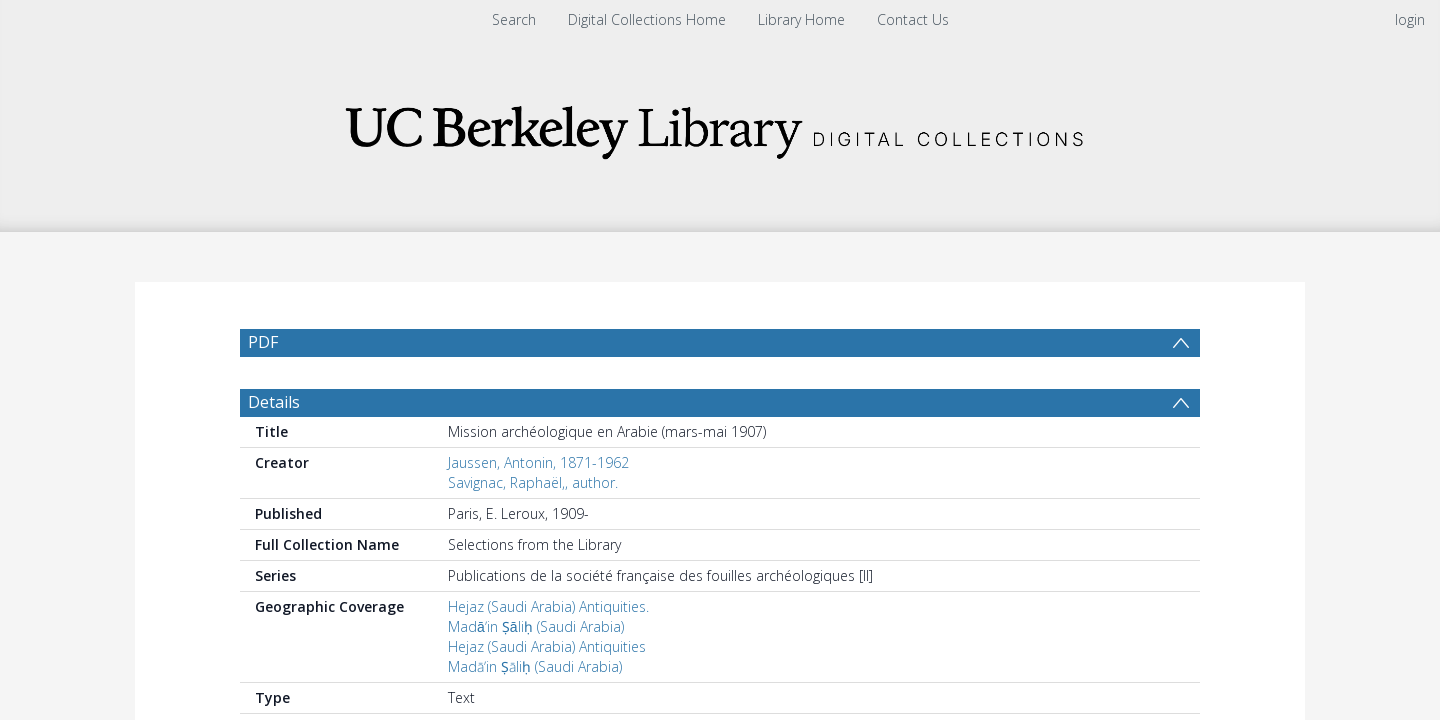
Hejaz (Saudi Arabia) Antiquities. (548, 616)
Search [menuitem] (514, 19)
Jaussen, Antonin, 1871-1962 (538, 472)
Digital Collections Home (647, 19)
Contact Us (913, 19)
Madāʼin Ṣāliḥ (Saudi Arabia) (535, 676)
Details (274, 412)
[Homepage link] (720, 126)
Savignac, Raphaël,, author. (533, 492)
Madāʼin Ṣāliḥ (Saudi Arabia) (536, 636)
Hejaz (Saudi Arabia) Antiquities (547, 656)
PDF (263, 342)
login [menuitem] (1410, 19)
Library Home (801, 19)
